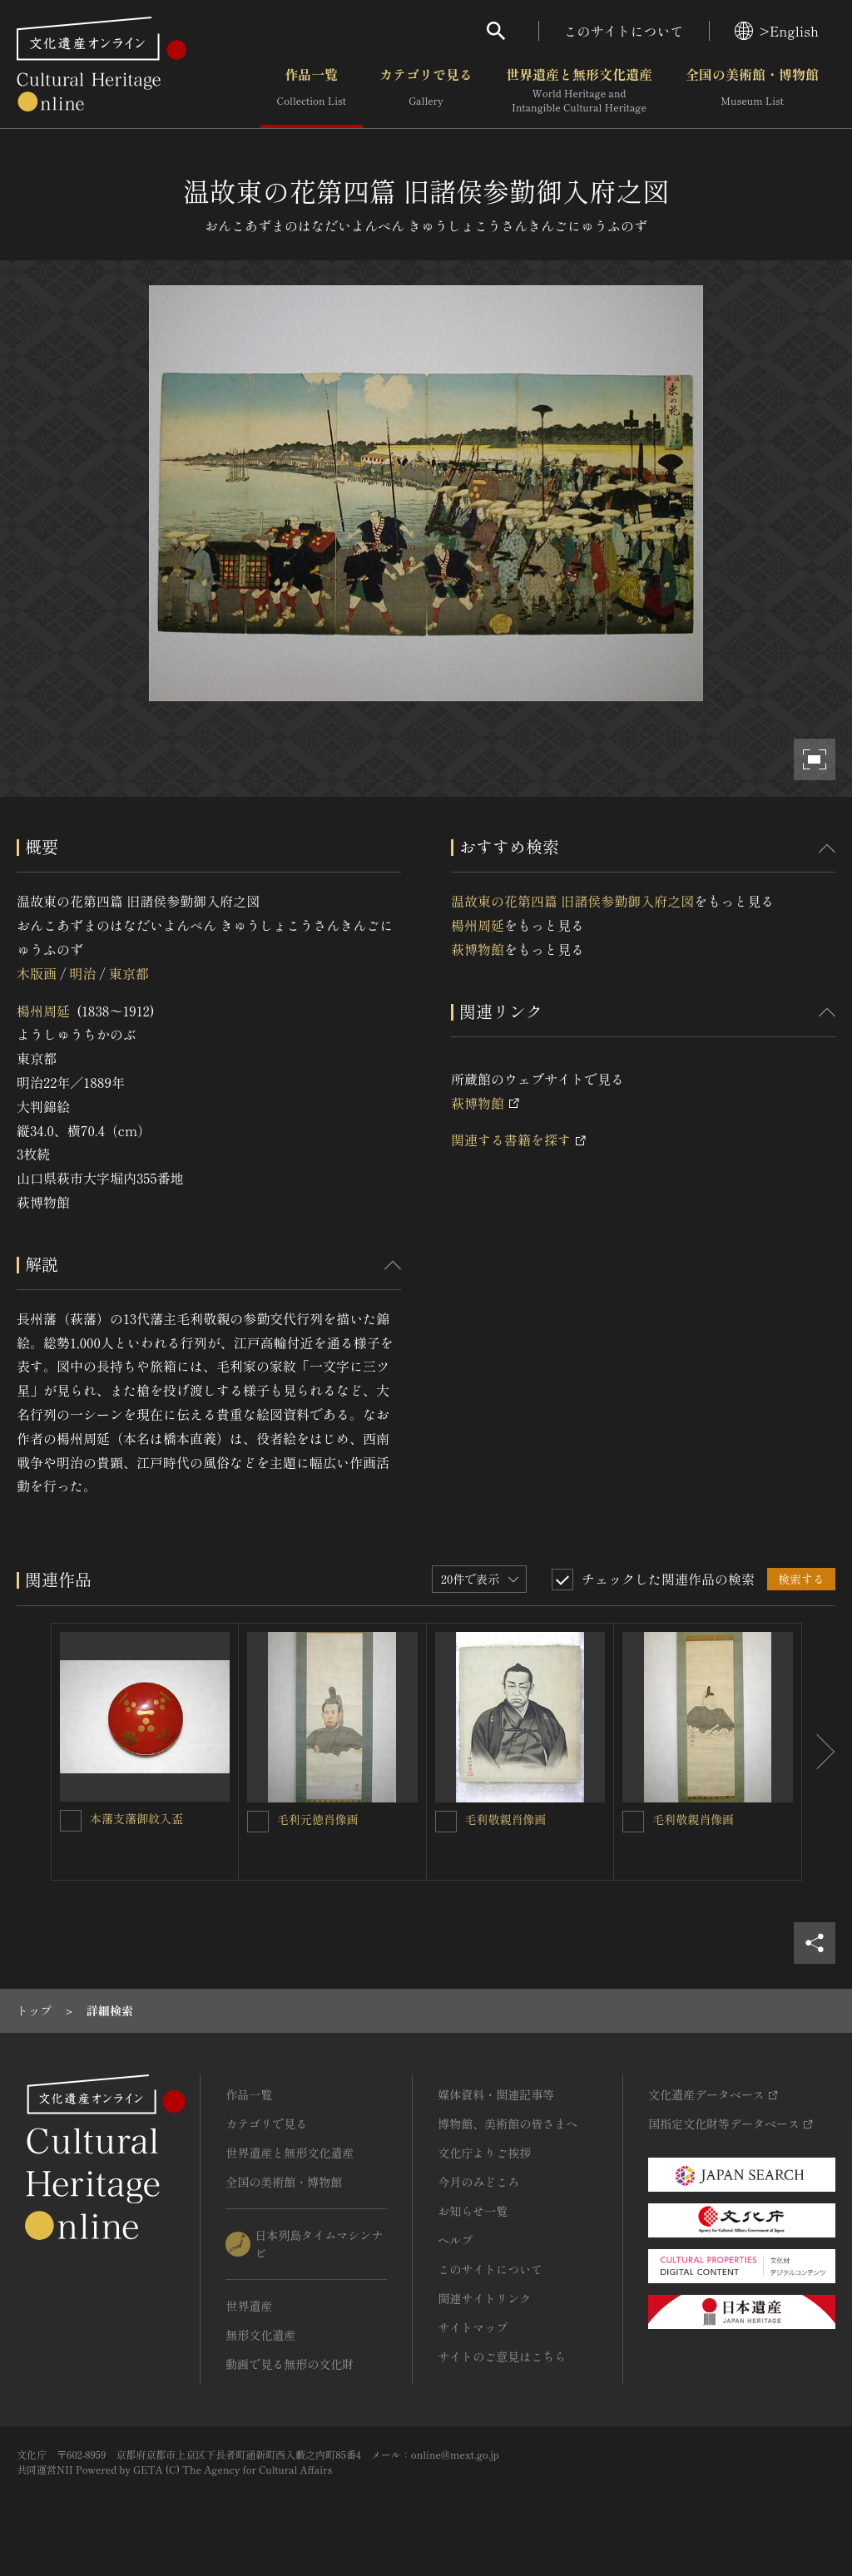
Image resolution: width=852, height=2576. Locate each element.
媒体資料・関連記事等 (496, 2094)
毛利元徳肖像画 (318, 1819)
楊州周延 (43, 1011)
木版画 (37, 973)
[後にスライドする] (818, 1752)
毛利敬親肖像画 (506, 1819)
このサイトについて (624, 31)
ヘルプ (455, 2240)
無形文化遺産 (260, 2334)
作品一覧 (311, 90)
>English (777, 31)
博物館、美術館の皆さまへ (507, 2123)
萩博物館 (477, 949)
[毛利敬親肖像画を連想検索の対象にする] (446, 1821)
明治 (82, 973)
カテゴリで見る (426, 90)
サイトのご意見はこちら (502, 2356)
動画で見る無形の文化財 (289, 2364)
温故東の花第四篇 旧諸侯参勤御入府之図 (572, 901)
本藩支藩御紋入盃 (136, 1818)
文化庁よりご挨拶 (484, 2152)
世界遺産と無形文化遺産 (579, 90)
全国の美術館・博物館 (752, 90)
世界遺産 (248, 2305)
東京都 (129, 973)
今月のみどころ (478, 2181)
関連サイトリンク (484, 2298)
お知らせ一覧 (473, 2211)
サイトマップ (473, 2327)
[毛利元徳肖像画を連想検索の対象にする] (258, 1821)
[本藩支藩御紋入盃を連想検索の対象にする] (71, 1821)
